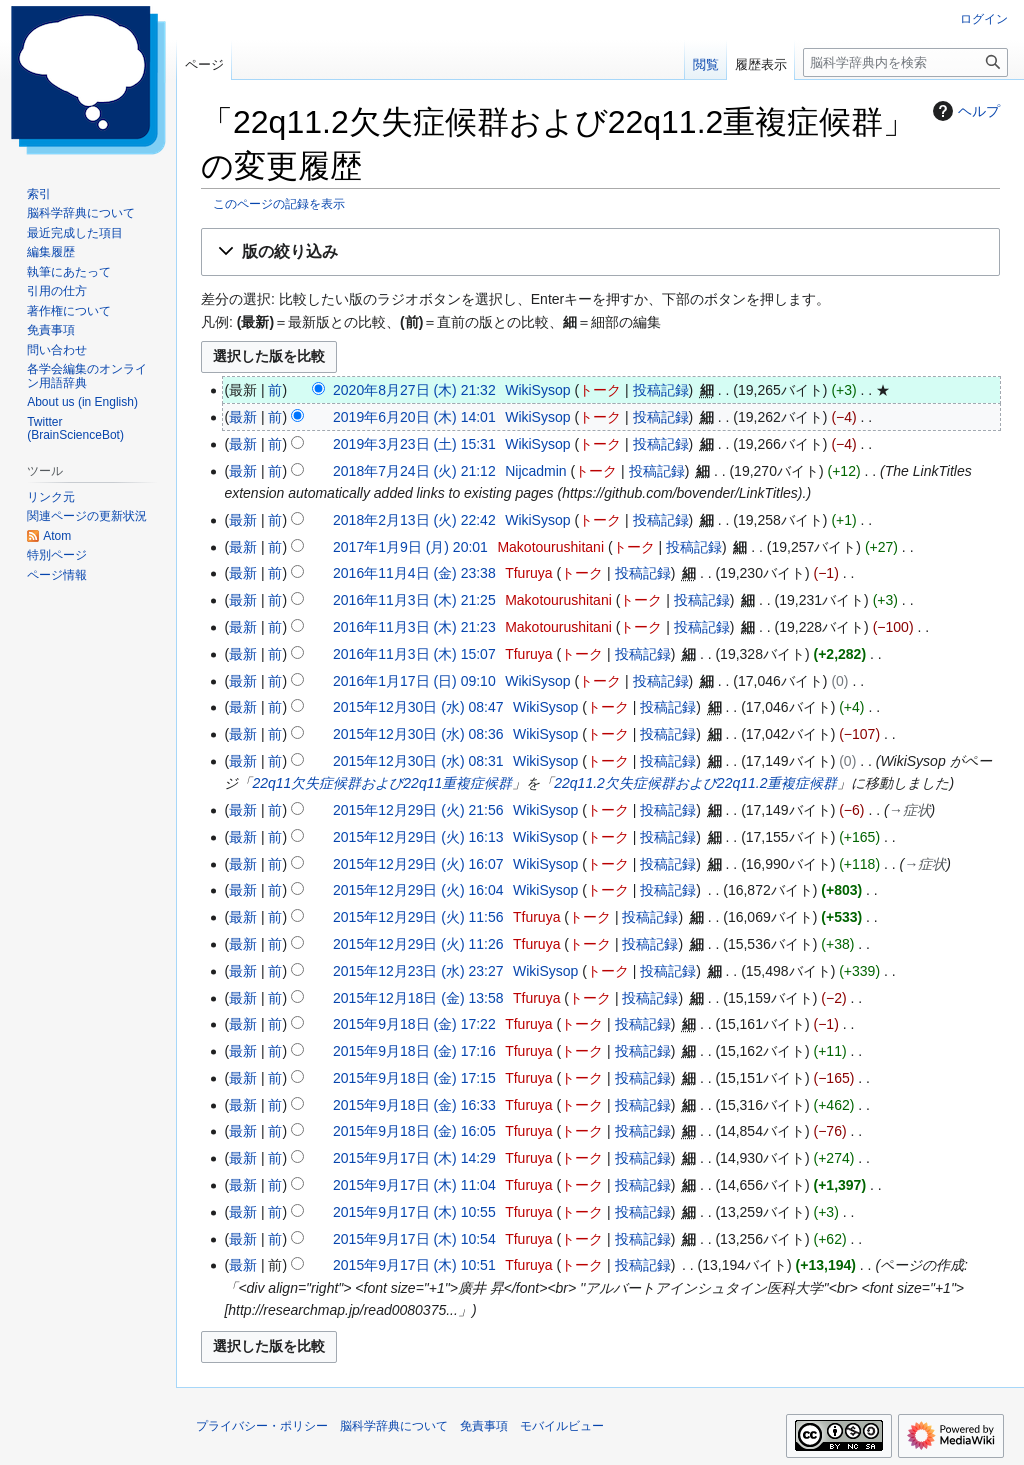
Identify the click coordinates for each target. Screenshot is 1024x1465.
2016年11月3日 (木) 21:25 (414, 600)
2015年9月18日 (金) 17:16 (414, 1051)
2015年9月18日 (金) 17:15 (414, 1078)
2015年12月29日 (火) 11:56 (418, 917)
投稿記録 (661, 390)
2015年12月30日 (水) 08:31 (418, 761)
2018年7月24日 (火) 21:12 (414, 471)
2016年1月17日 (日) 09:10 (414, 681)
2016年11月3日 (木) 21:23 (414, 627)
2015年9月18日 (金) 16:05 (414, 1131)
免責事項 (484, 1426)
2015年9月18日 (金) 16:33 (414, 1105)
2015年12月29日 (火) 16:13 (418, 837)
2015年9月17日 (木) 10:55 (414, 1212)
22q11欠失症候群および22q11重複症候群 (382, 783)
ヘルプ (964, 111)
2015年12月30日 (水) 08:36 (418, 734)
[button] (600, 252)
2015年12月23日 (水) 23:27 (418, 971)
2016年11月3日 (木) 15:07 (414, 654)
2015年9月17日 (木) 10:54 (414, 1239)
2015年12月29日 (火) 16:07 (418, 864)
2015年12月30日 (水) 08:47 (418, 707)
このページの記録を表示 (279, 203)
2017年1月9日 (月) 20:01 (410, 547)
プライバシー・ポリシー (262, 1426)
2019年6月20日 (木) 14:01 (414, 417)
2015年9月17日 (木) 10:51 (414, 1265)
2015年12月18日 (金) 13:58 (418, 998)
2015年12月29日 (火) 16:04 (418, 890)
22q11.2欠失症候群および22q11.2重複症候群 (695, 783)
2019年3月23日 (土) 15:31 (414, 444)
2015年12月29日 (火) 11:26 (418, 944)
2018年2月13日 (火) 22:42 (414, 520)
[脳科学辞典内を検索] (905, 62)
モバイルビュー (562, 1426)
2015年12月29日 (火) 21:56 (418, 810)
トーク (600, 390)
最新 (243, 417)
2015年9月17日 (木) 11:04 (414, 1185)
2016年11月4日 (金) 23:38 (414, 573)
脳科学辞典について (394, 1426)
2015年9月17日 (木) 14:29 (414, 1158)
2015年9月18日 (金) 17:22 (414, 1024)
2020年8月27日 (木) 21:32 (414, 390)
